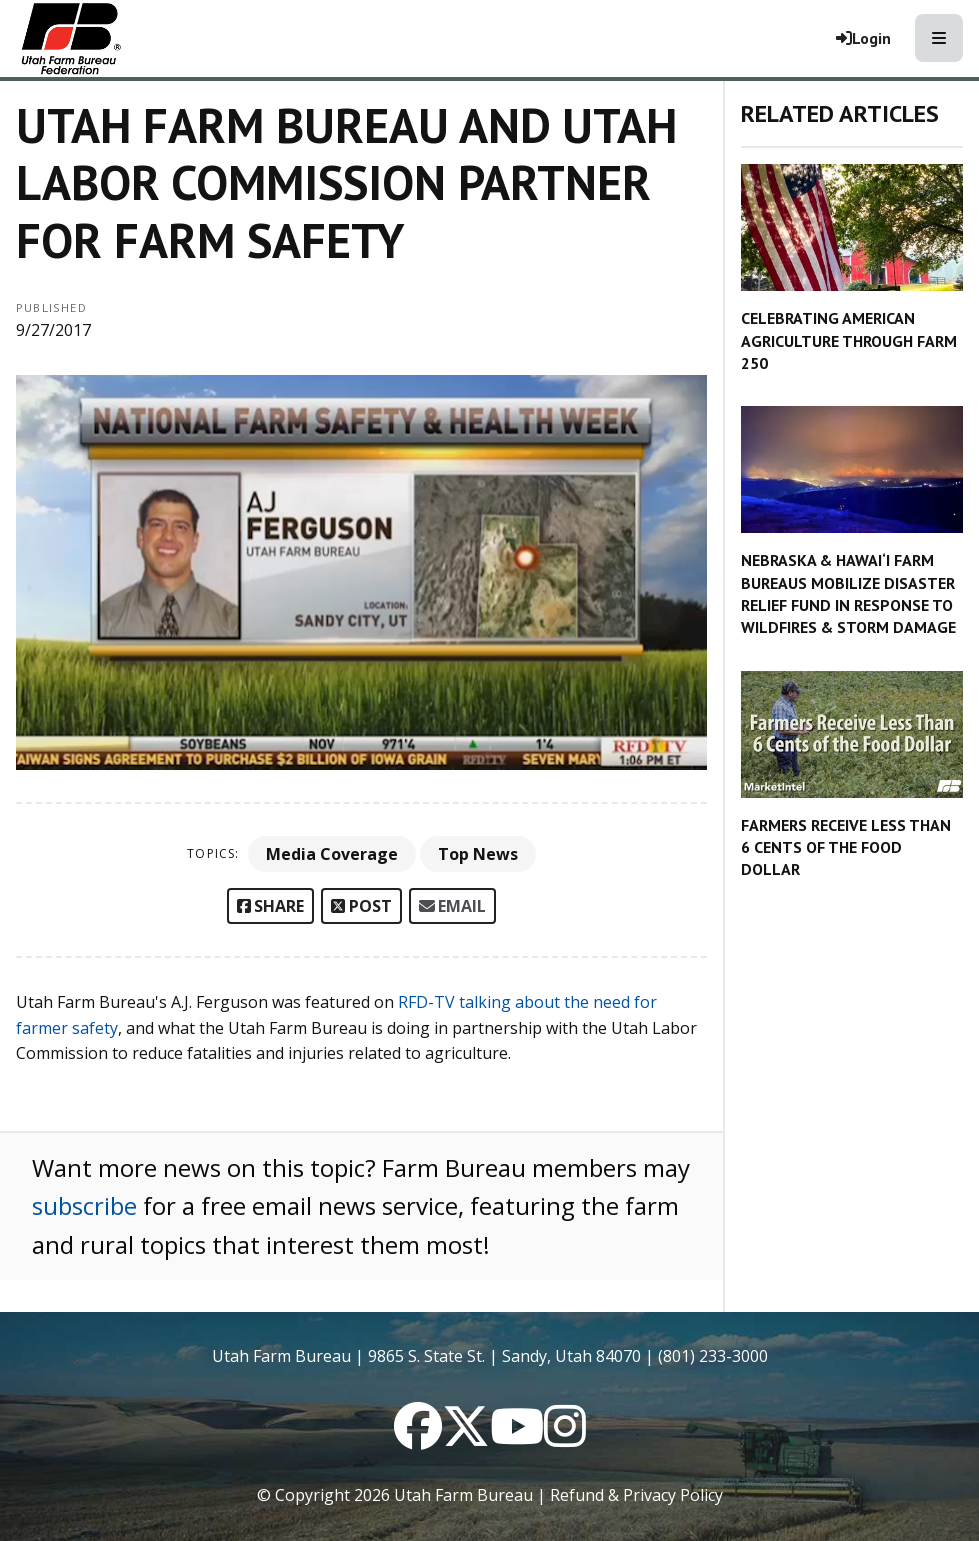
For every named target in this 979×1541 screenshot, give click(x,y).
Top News (478, 854)
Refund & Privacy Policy (636, 1495)
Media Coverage (332, 854)
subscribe (84, 1205)
